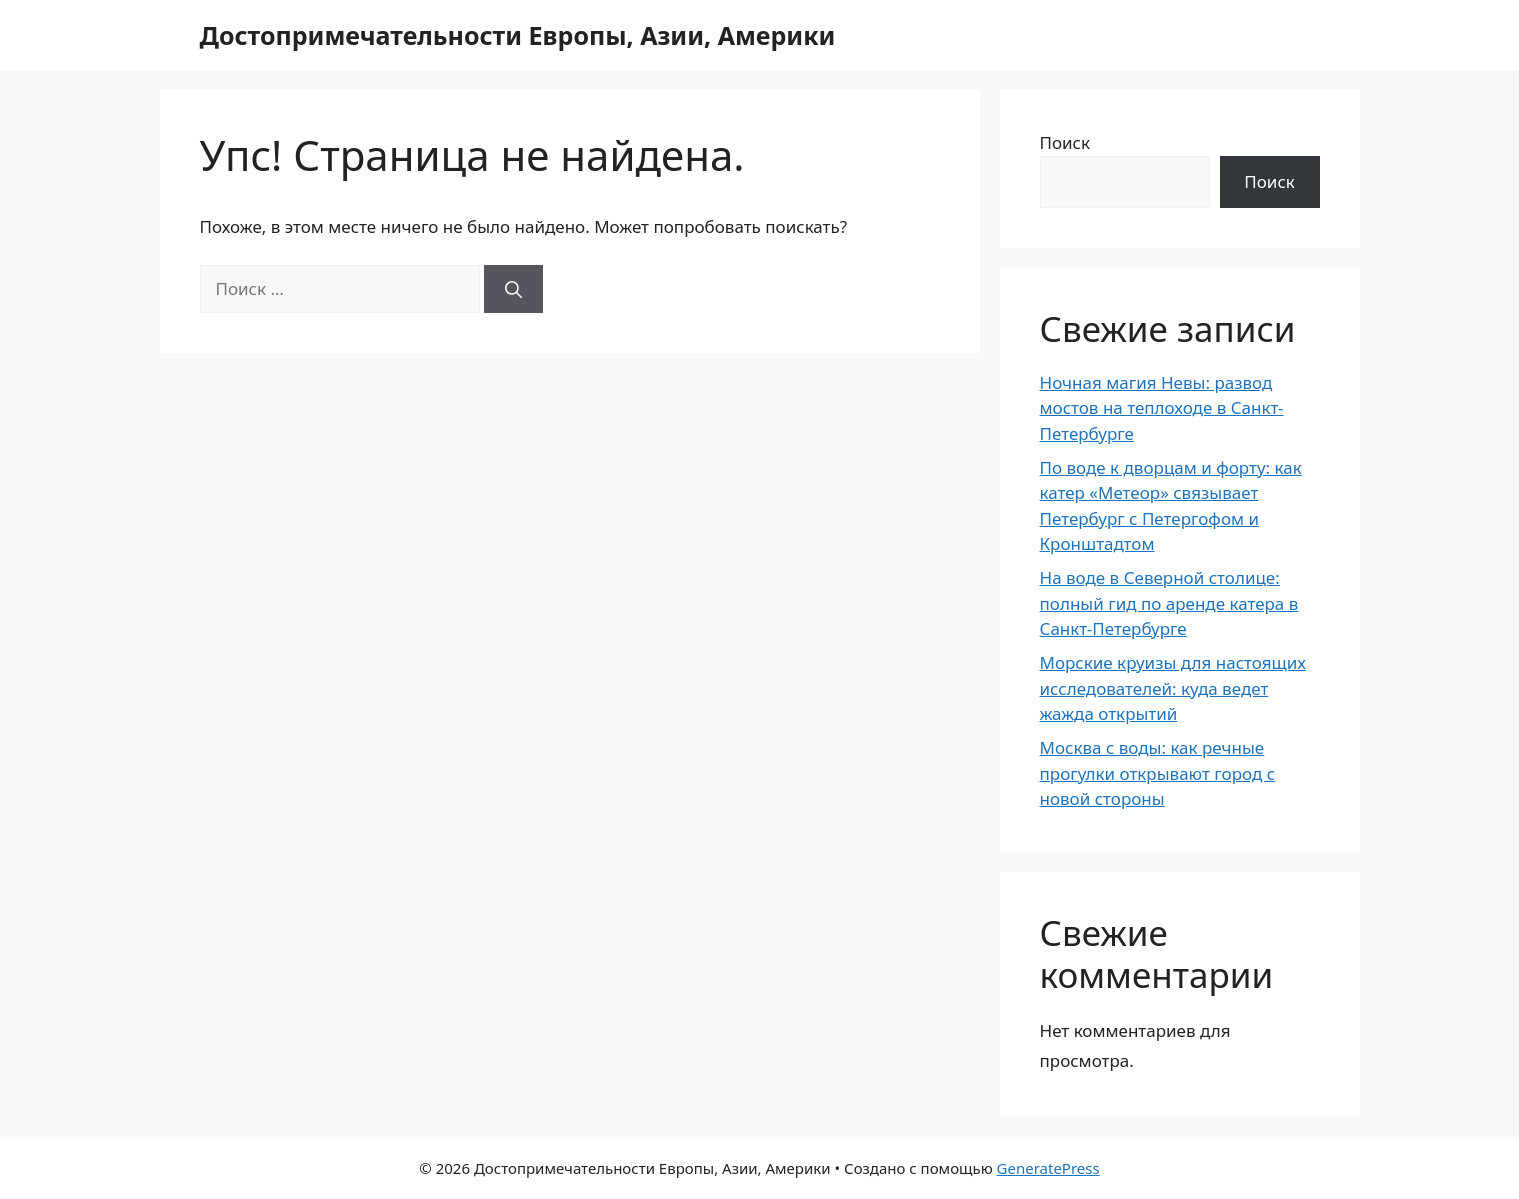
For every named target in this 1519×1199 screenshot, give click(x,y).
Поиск (1065, 142)
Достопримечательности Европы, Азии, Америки (518, 35)
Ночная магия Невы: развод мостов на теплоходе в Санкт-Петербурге (1162, 408)
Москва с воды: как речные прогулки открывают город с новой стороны (1158, 773)
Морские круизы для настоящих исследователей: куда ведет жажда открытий (1173, 688)
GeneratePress (1048, 1168)
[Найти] (513, 289)
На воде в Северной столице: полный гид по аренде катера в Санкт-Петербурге (1169, 603)
